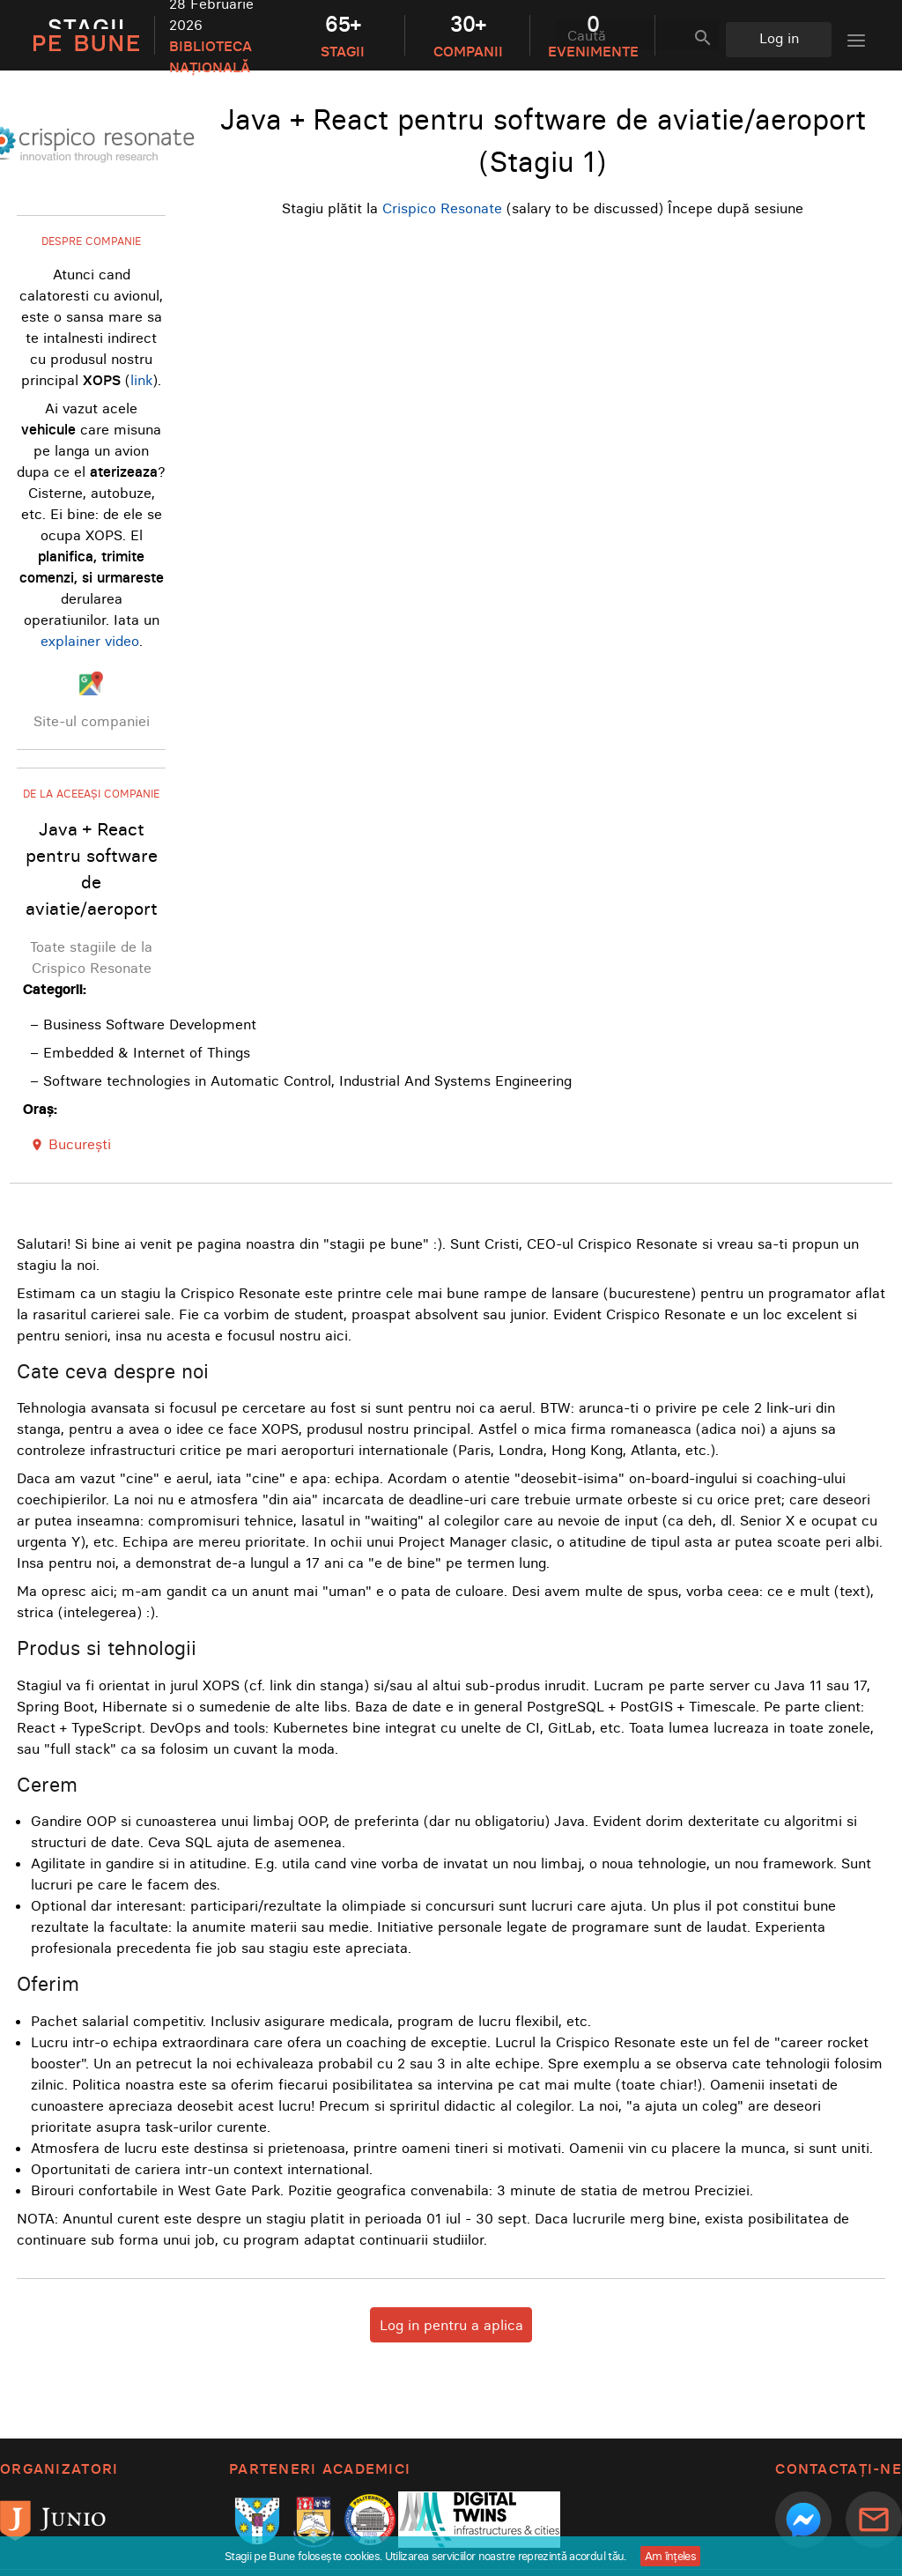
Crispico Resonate (442, 208)
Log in (779, 38)
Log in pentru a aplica (451, 2325)
